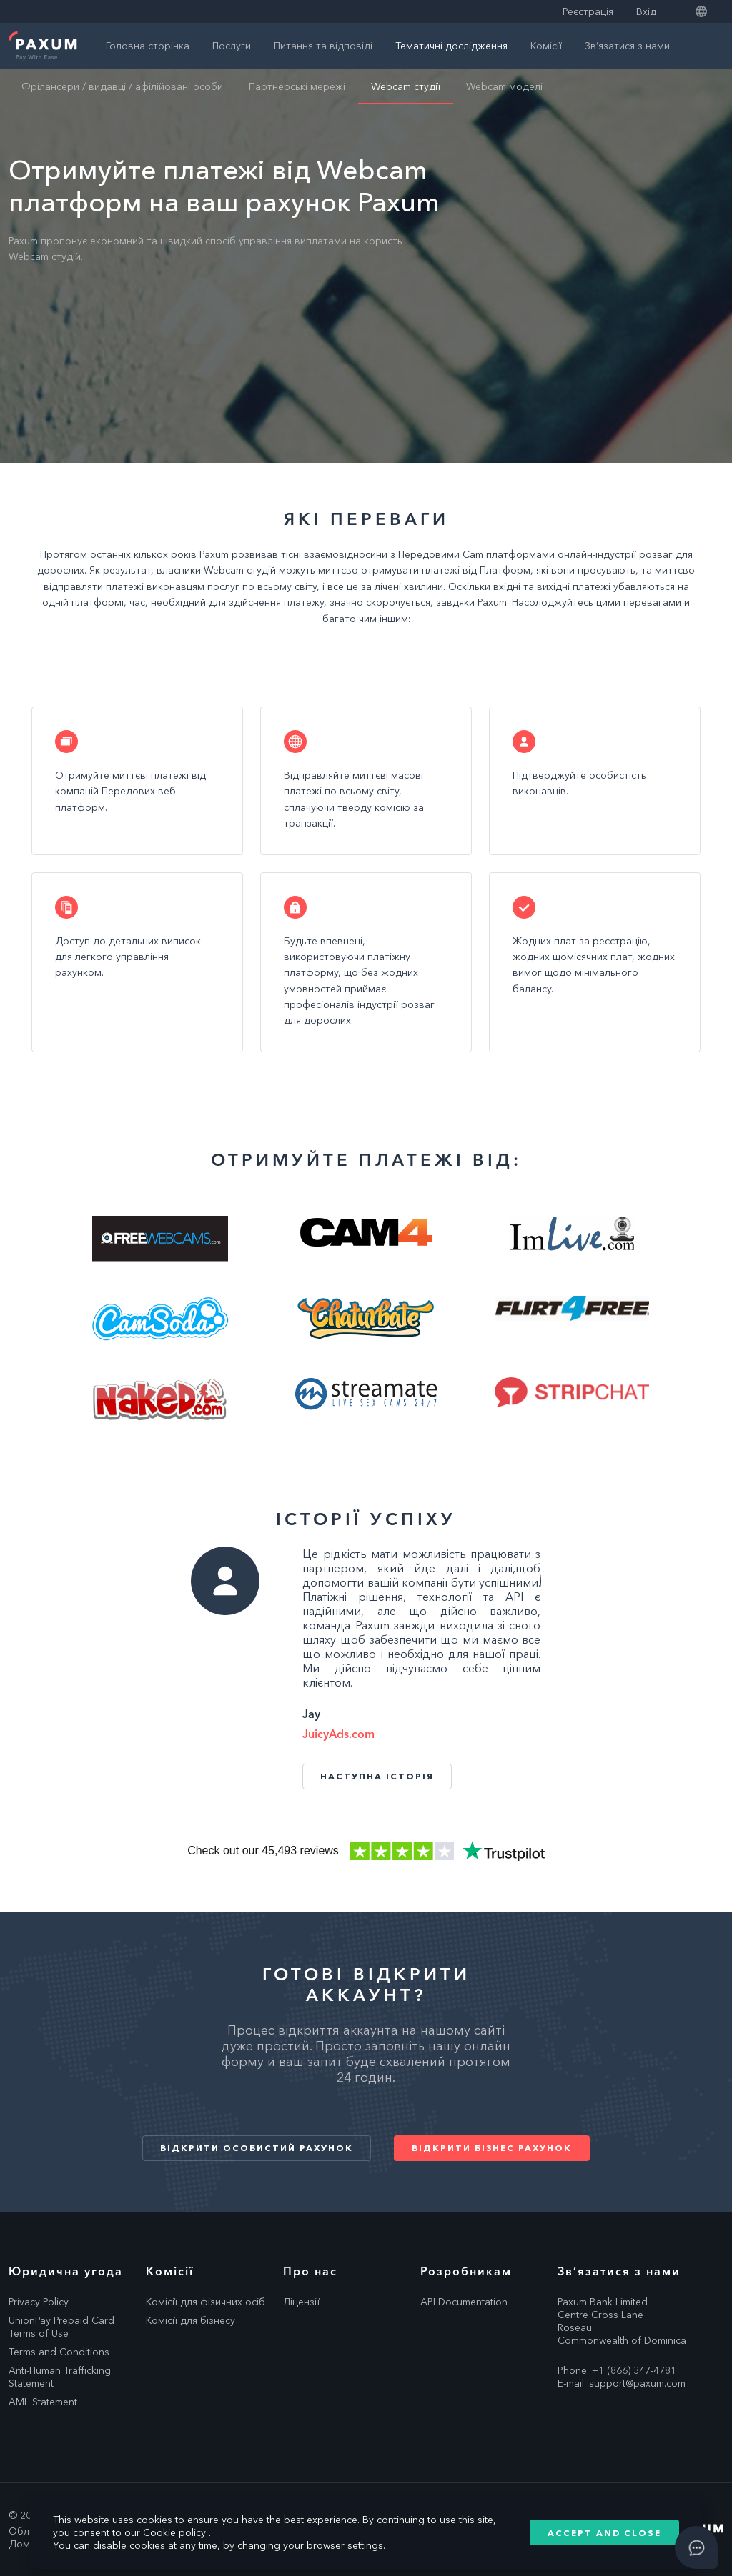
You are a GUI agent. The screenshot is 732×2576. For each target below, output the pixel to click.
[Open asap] (696, 2547)
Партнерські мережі (297, 86)
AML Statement (43, 2401)
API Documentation (464, 2301)
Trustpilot (366, 1851)
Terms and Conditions (59, 2351)
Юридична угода (66, 2271)
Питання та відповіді (323, 45)
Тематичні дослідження (451, 45)
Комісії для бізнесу (190, 2320)
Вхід (646, 11)
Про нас (310, 2271)
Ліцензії (301, 2301)
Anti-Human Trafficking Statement (60, 2377)
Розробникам (466, 2271)
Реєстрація (588, 11)
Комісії (546, 45)
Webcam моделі (504, 86)
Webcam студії (405, 86)
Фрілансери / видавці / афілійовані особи (122, 86)
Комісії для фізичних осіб (205, 2301)
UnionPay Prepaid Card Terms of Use (61, 2327)
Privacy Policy (39, 2301)
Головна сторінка (147, 45)
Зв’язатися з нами (627, 45)
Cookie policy (176, 2532)
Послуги (231, 45)
